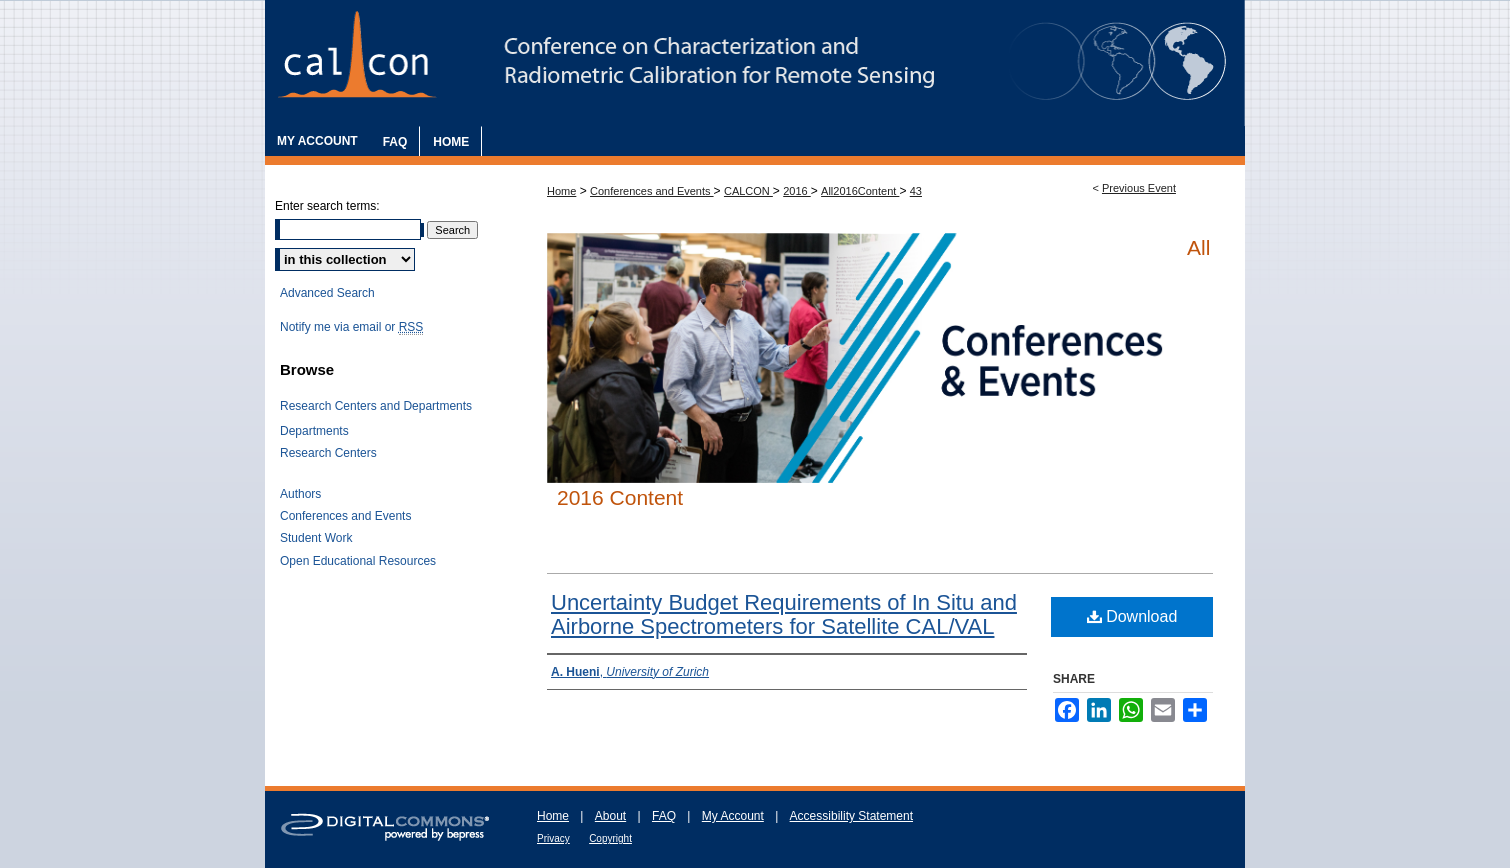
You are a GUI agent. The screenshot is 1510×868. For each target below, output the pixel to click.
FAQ (664, 816)
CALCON (748, 191)
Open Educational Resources (358, 561)
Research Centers (328, 453)
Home (561, 191)
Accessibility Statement (851, 816)
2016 (797, 191)
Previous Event (1139, 188)
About (610, 816)
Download (1132, 616)
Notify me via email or (351, 327)
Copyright (610, 838)
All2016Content (860, 191)
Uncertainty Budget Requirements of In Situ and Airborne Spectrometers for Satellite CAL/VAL (784, 614)
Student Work (316, 538)
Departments (314, 431)
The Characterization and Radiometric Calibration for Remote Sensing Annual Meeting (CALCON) (755, 63)
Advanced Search (327, 293)
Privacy (553, 838)
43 (916, 191)
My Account (733, 816)
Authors (300, 494)
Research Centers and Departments (376, 406)
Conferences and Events (652, 191)
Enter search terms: (327, 206)
